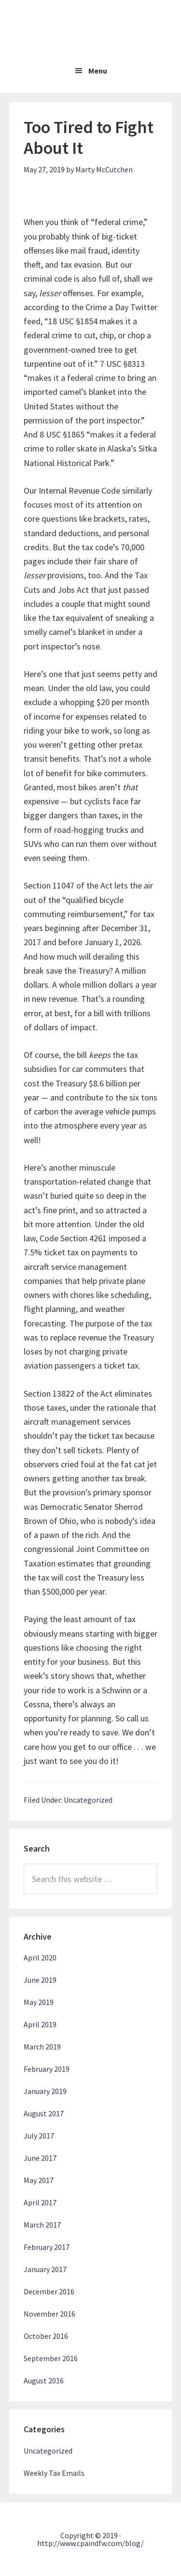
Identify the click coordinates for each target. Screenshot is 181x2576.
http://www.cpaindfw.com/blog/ (90, 2543)
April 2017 (40, 2202)
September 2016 (51, 2358)
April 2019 (40, 2024)
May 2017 (39, 2180)
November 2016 (49, 2314)
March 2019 (42, 2046)
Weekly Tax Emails (54, 2473)
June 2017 (40, 2158)
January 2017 (45, 2269)
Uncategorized (88, 1800)
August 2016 (44, 2380)
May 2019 (39, 2002)
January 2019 (45, 2091)
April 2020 (40, 1957)
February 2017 (47, 2247)
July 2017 (39, 2135)
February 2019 (47, 2069)
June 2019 (40, 1980)
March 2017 (42, 2225)
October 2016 (46, 2336)
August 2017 (44, 2113)
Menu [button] (97, 70)
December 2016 (49, 2291)
